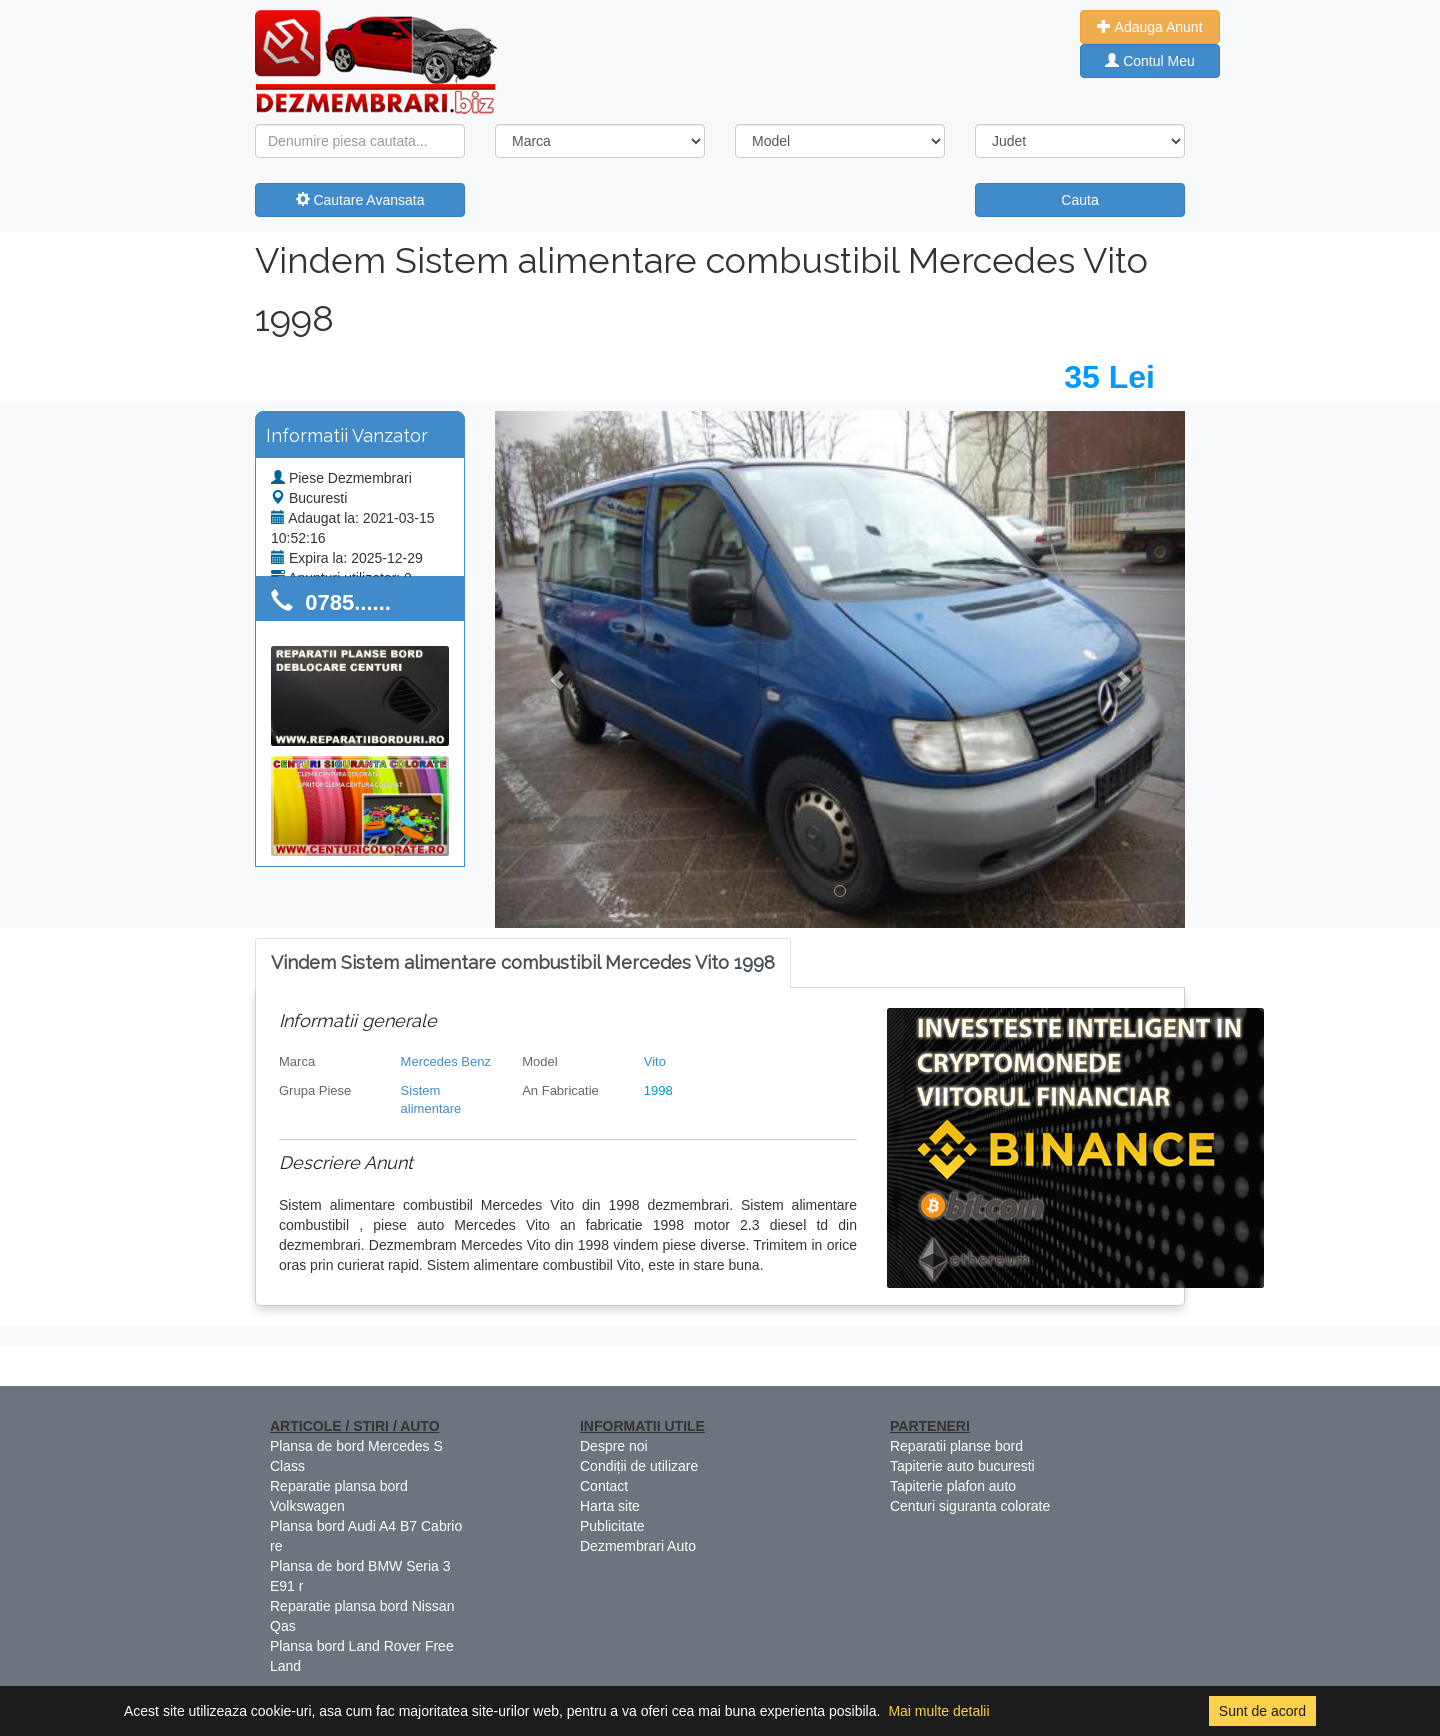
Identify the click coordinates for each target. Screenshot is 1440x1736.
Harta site (610, 1506)
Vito (655, 1061)
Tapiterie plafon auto (953, 1486)
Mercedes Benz (446, 1061)
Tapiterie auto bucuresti (962, 1466)
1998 (658, 1090)
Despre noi (614, 1446)
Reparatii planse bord (956, 1446)
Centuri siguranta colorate (970, 1506)
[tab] (523, 963)
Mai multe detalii (938, 1711)
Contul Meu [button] (1149, 61)
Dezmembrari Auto (638, 1546)
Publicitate (612, 1526)
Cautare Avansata (360, 200)
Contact (604, 1486)
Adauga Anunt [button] (1149, 27)
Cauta (1079, 200)
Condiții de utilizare (639, 1466)
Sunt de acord (1262, 1711)
